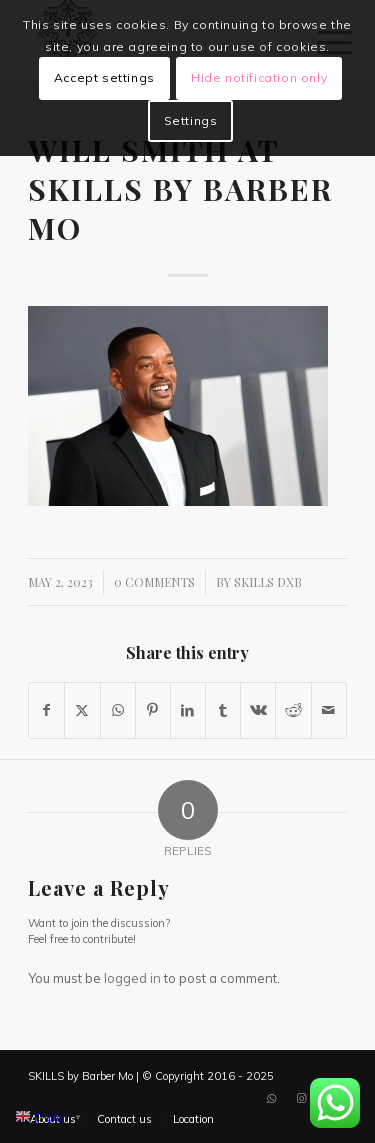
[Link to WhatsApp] (272, 1098)
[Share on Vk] (258, 710)
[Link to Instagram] (302, 1098)
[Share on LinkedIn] (188, 710)
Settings (191, 120)
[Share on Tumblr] (223, 710)
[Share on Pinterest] (153, 710)
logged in (132, 978)
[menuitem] (124, 1119)
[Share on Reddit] (293, 710)
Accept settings (104, 77)
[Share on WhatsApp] (118, 710)
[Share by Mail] (329, 710)
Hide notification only (259, 77)
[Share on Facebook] (46, 710)
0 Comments (154, 582)
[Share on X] (82, 710)
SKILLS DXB (268, 582)
